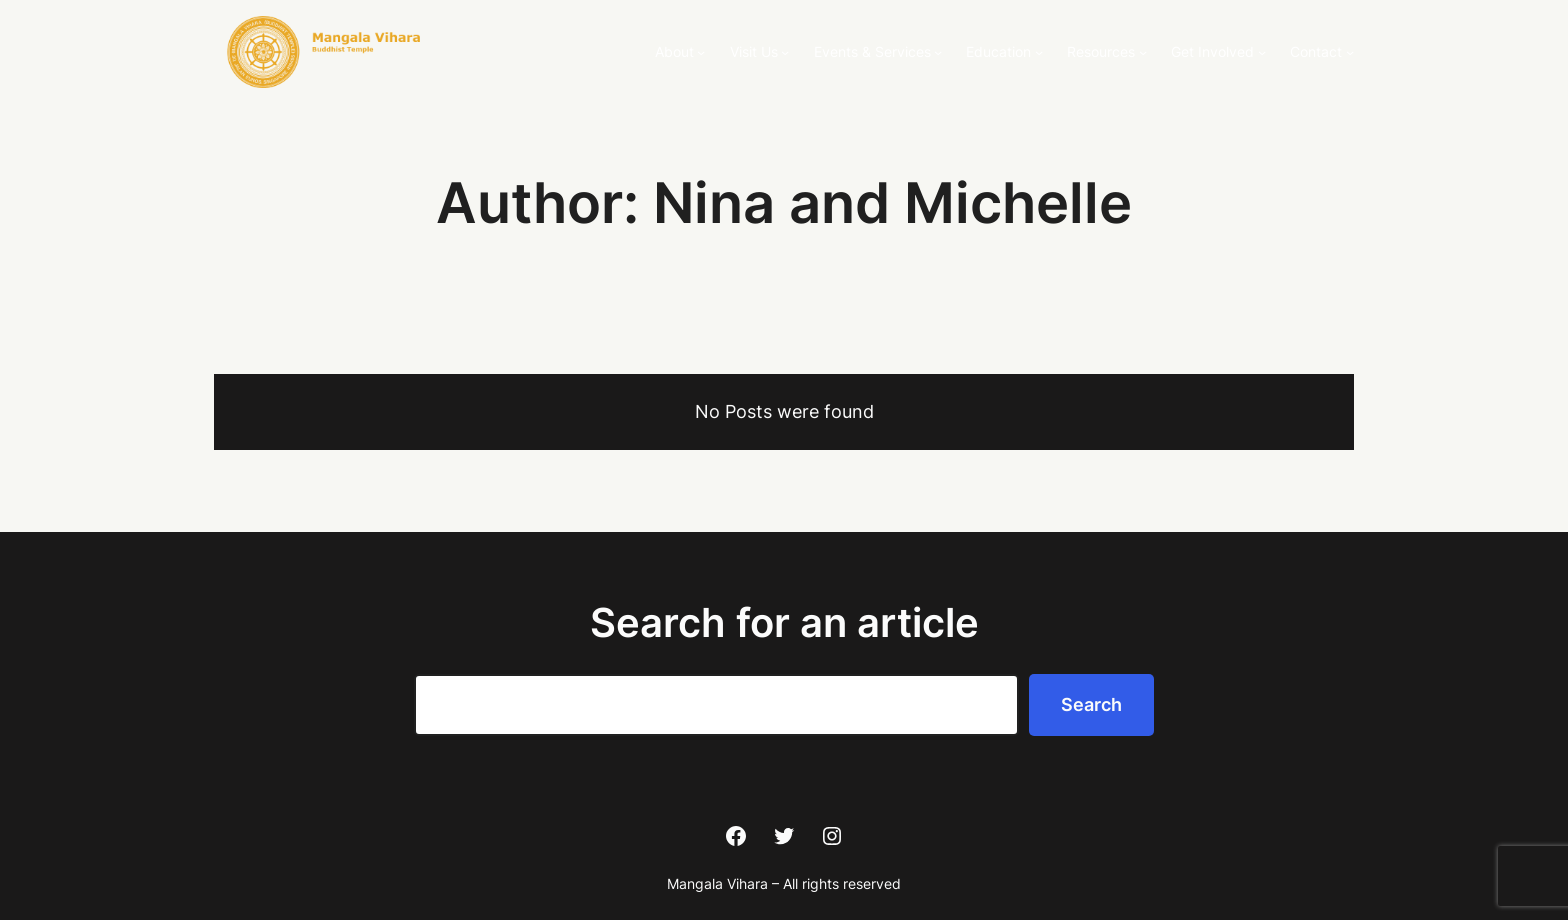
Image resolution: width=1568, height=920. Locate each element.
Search (1091, 704)
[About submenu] (701, 52)
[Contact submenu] (1350, 52)
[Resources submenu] (1143, 52)
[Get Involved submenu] (1262, 52)
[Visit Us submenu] (785, 52)
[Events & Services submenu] (938, 52)
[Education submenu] (1039, 52)
